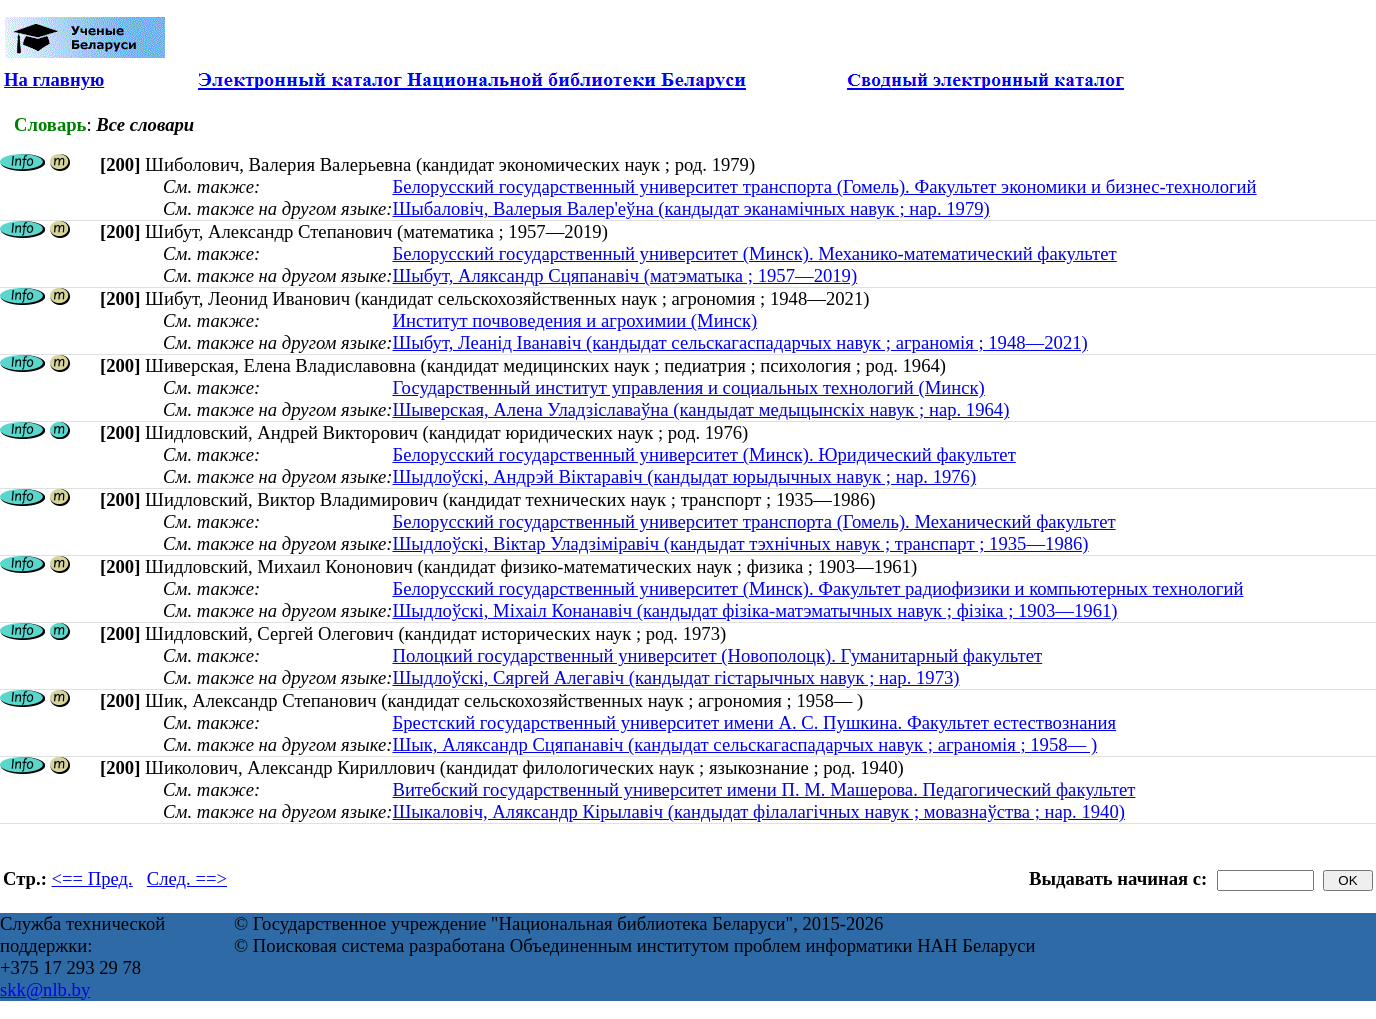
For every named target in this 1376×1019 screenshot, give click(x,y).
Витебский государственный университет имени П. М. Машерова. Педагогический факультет (763, 789)
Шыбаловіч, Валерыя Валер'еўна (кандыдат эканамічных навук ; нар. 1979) (690, 208)
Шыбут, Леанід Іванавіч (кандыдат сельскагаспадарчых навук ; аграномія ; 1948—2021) (739, 342)
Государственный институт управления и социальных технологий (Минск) (688, 387)
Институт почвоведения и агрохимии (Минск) (574, 320)
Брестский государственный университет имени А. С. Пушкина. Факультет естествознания (754, 722)
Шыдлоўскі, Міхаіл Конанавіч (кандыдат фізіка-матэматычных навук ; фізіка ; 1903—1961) (754, 610)
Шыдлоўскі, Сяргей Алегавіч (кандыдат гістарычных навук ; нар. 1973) (675, 677)
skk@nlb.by (45, 989)
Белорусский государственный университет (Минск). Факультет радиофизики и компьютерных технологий (817, 588)
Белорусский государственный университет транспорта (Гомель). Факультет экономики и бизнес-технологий (824, 186)
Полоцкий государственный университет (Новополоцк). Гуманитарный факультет (717, 655)
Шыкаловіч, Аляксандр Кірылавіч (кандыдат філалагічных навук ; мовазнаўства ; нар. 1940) (758, 811)
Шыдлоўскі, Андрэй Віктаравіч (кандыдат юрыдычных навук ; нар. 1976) (684, 476)
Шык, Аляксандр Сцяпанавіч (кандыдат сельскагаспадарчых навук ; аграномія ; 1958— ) (744, 744)
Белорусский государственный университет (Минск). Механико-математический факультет (754, 253)
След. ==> (187, 878)
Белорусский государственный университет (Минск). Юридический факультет (703, 454)
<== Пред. (92, 878)
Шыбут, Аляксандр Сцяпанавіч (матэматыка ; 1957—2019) (624, 275)
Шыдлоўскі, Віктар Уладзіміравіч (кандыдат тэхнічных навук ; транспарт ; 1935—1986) (740, 543)
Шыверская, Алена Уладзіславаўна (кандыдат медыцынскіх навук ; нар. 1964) (700, 409)
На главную (54, 79)
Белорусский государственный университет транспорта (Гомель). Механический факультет (753, 521)
